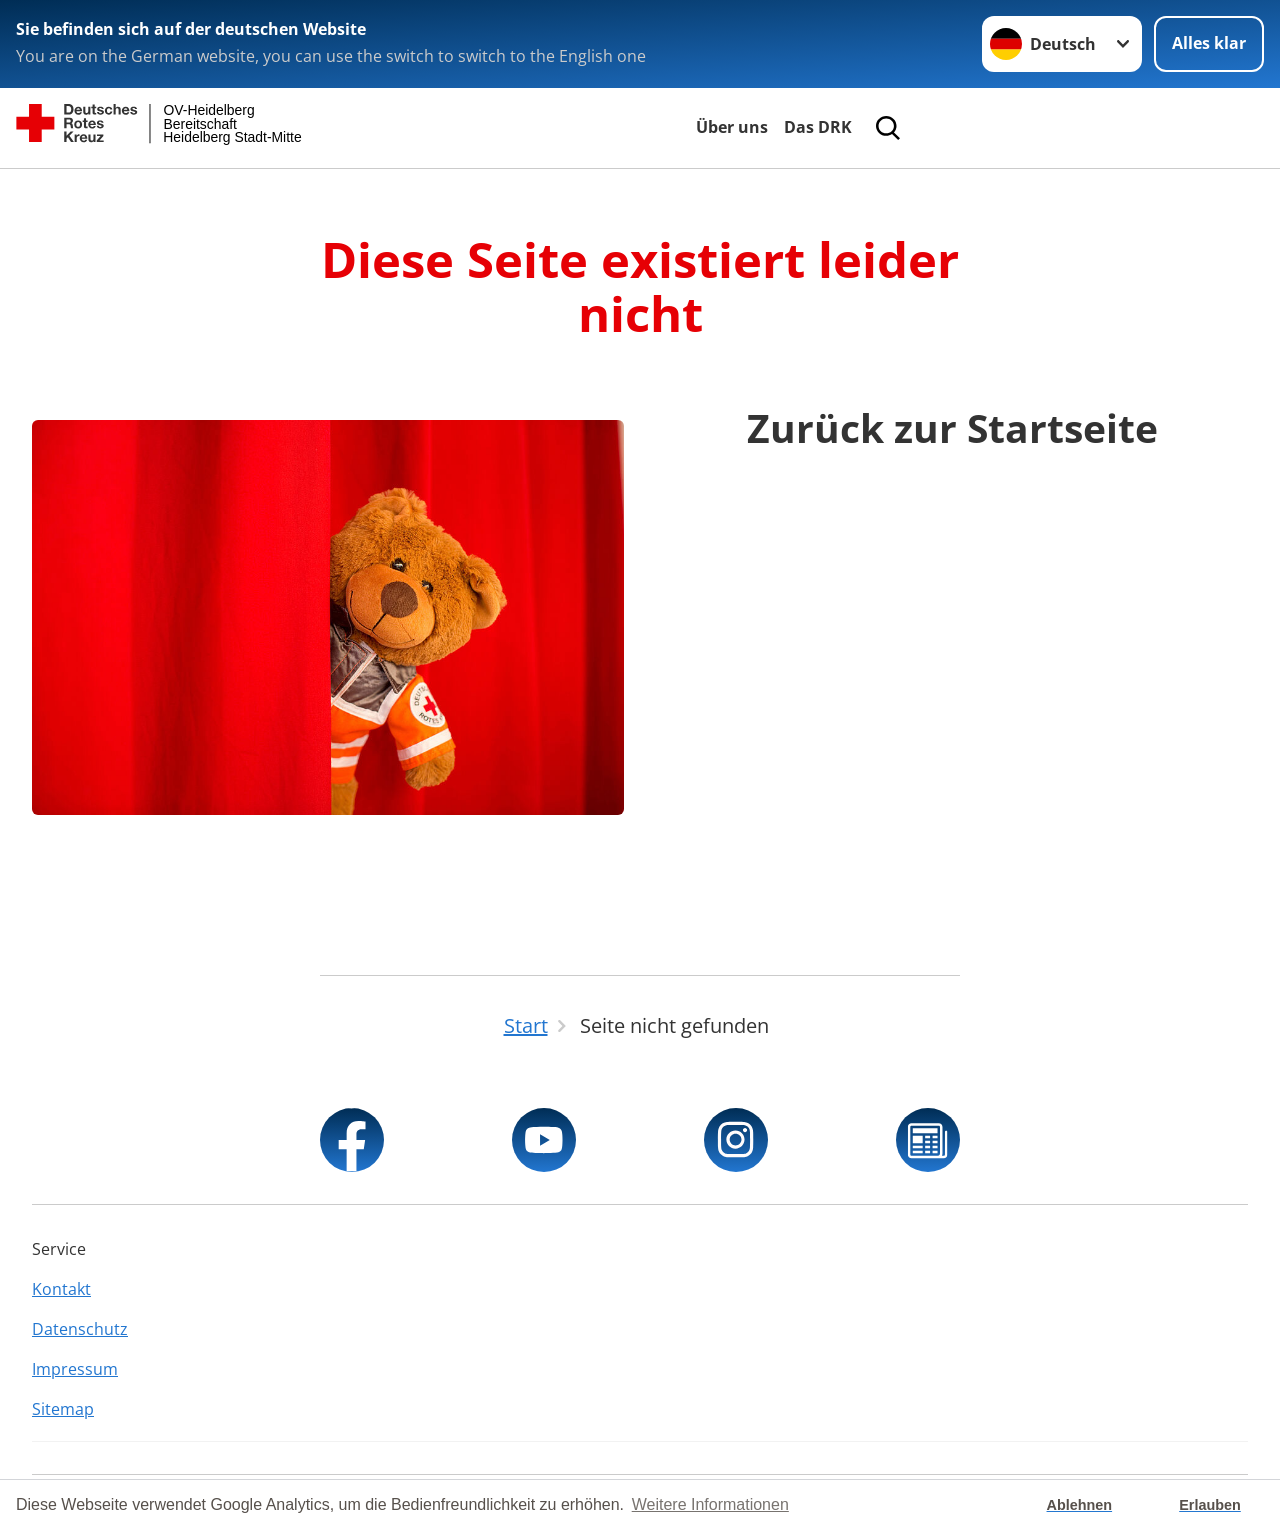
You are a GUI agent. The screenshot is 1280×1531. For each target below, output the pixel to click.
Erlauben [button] (1210, 1505)
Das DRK (818, 127)
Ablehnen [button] (1080, 1505)
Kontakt (61, 1289)
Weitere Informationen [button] (710, 1504)
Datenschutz (80, 1329)
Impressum (75, 1369)
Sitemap (63, 1409)
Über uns (732, 127)
